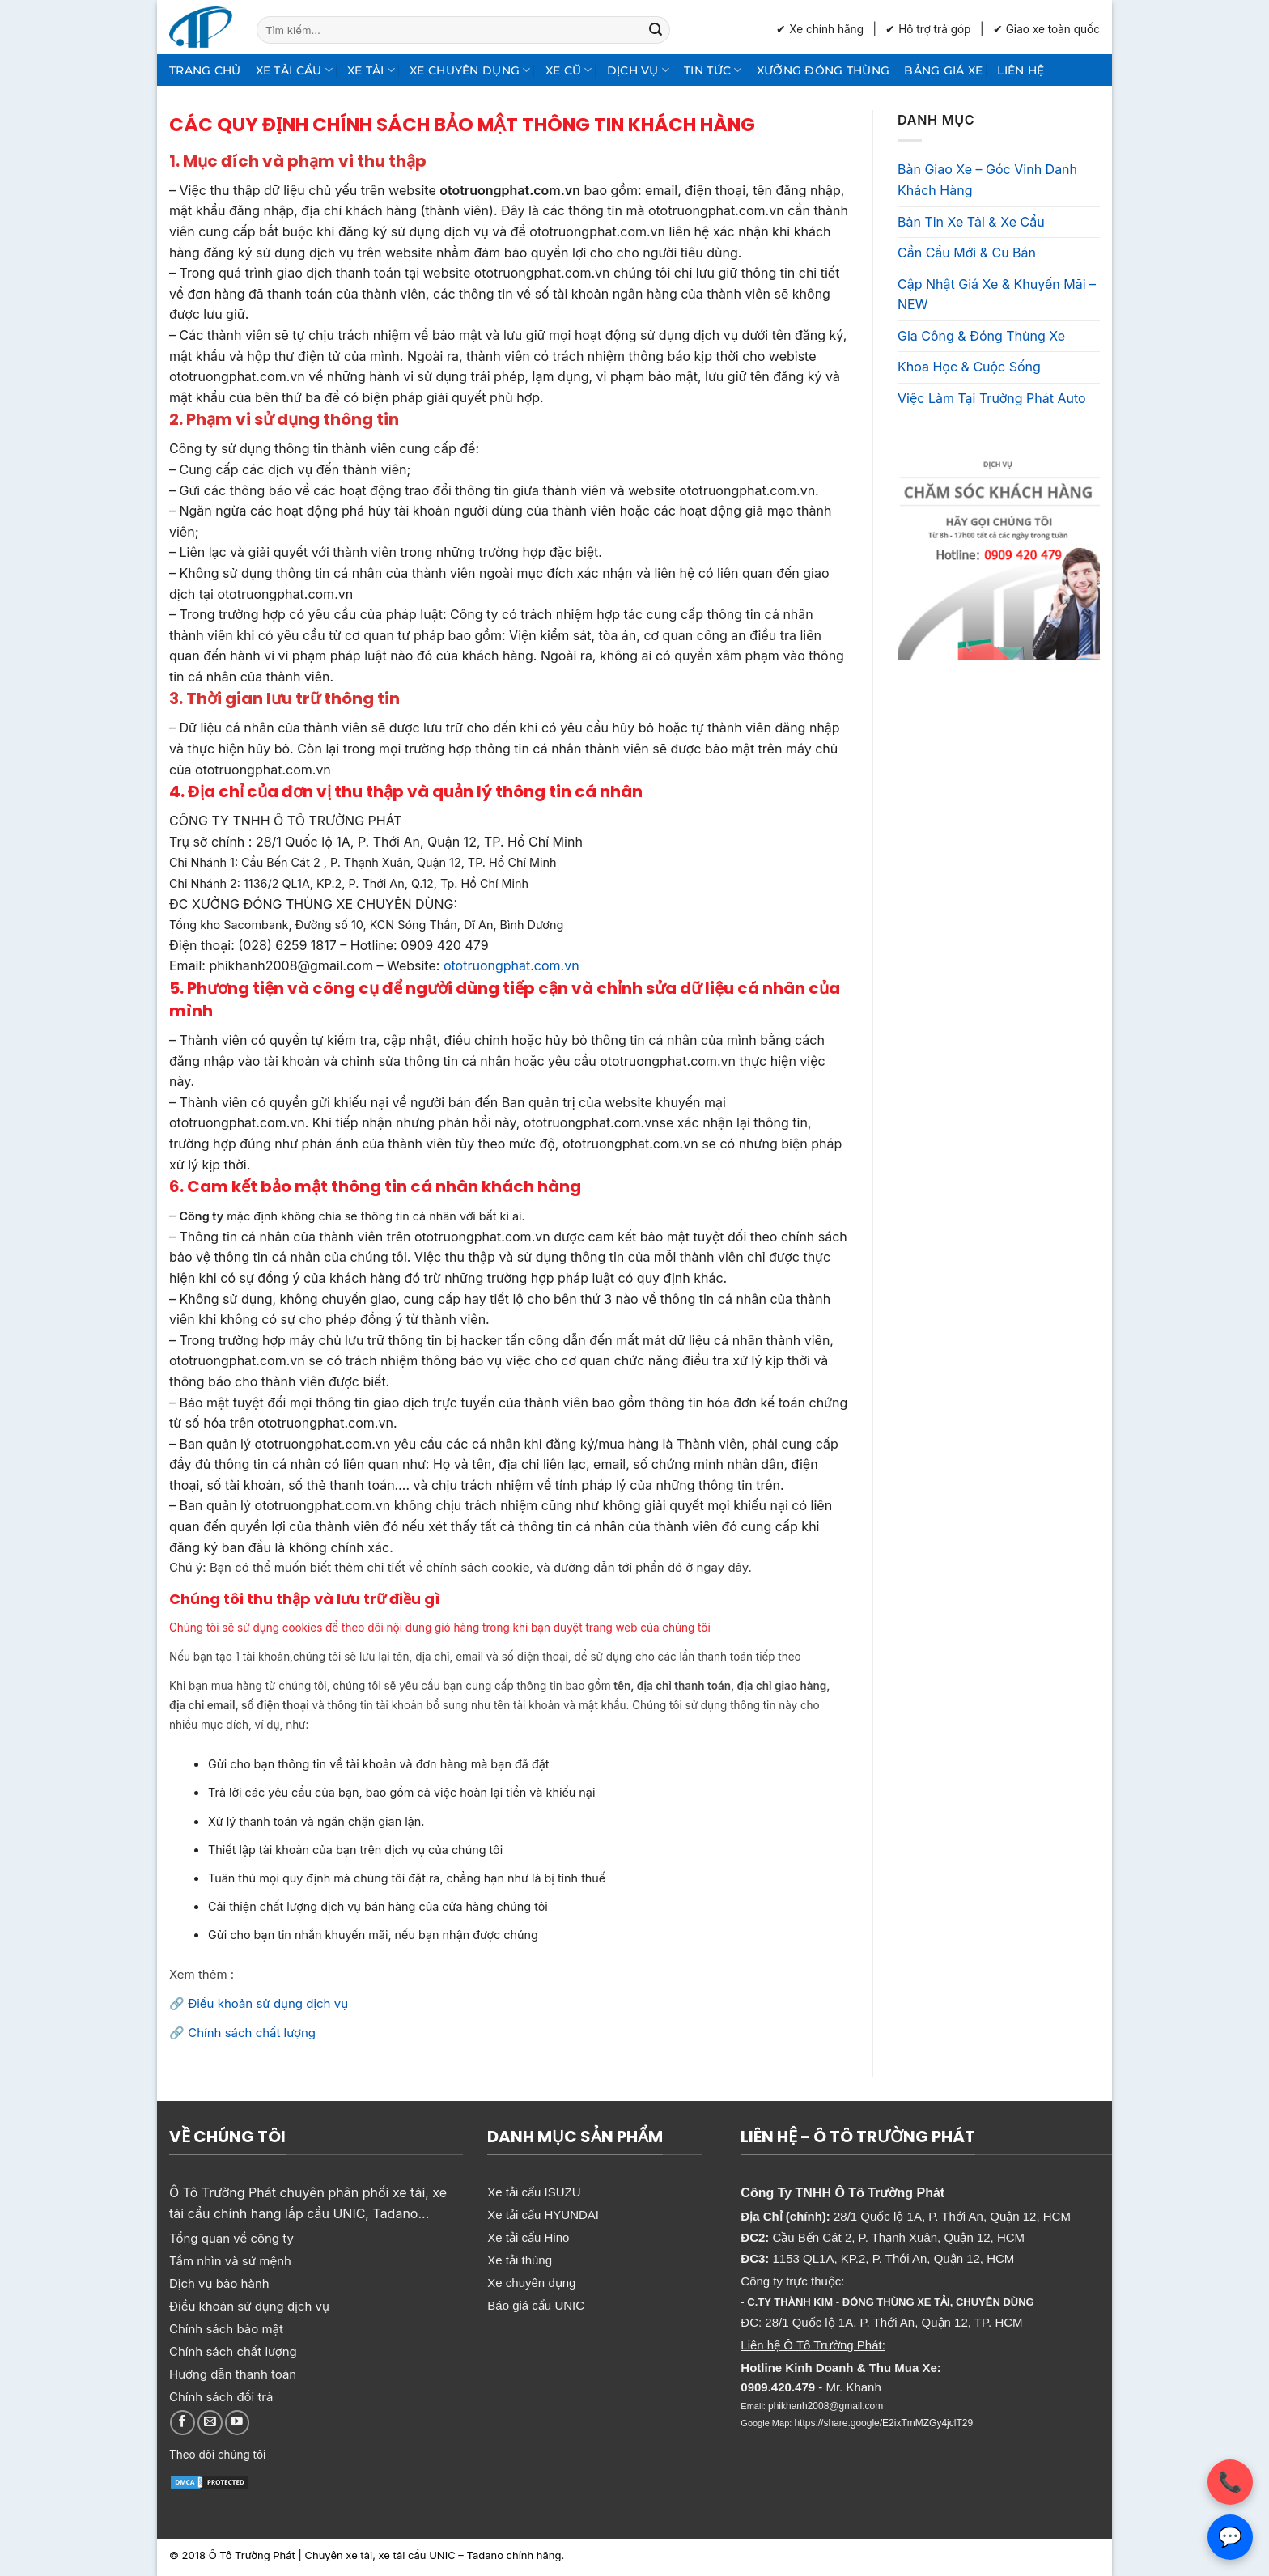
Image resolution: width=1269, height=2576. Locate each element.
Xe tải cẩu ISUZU (533, 2192)
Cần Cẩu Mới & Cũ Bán (967, 252)
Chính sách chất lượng (233, 2351)
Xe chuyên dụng (470, 70)
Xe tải (371, 70)
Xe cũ (568, 70)
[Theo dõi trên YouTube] (237, 2422)
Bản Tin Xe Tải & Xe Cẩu (971, 222)
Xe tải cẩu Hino (528, 2237)
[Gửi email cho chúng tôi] (210, 2422)
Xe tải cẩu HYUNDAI (543, 2215)
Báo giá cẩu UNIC (535, 2305)
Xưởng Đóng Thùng (823, 70)
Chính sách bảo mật (226, 2328)
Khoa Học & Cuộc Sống (969, 367)
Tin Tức (713, 70)
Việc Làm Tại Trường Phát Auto (992, 398)
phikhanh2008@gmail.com (825, 2406)
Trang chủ (205, 70)
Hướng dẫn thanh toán (232, 2374)
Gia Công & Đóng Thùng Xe (981, 336)
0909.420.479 (778, 2387)
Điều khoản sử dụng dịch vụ (268, 2003)
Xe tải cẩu (294, 70)
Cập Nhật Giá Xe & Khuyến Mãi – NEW (997, 294)
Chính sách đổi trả (221, 2396)
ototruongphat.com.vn (509, 965)
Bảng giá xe (943, 70)
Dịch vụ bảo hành (219, 2283)
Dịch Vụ (638, 70)
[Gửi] (655, 30)
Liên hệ (1020, 70)
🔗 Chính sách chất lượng (242, 2032)
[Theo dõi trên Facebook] (182, 2422)
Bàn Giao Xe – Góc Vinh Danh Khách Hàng (987, 179)
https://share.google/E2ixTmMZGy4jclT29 (883, 2423)
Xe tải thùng (519, 2260)
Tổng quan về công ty (231, 2238)
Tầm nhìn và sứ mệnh (230, 2260)
